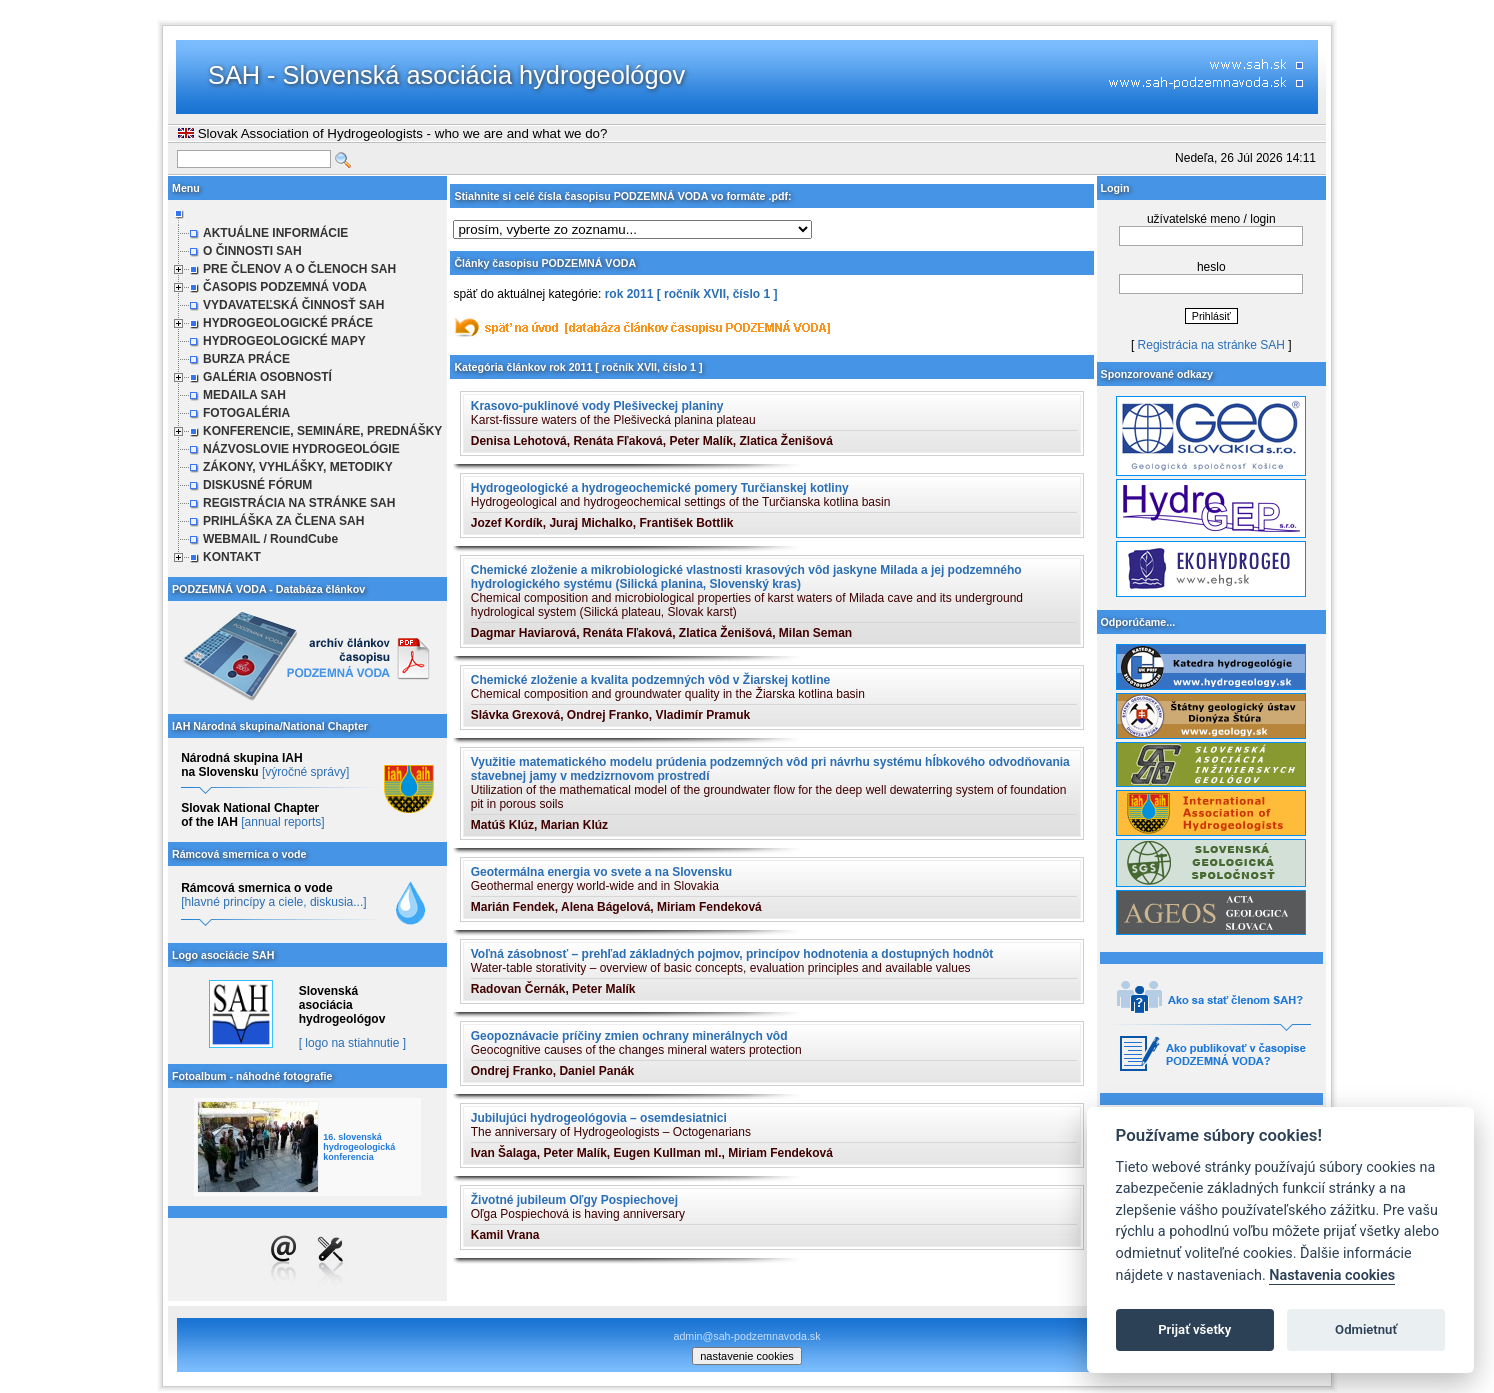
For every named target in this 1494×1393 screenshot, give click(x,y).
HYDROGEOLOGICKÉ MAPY (284, 341)
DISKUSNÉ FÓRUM (257, 485)
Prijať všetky (1194, 1329)
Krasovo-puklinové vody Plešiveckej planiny (597, 406)
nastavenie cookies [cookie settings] (747, 1356)
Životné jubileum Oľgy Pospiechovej (574, 1200)
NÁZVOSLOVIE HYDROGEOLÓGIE (301, 449)
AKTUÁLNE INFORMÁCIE (275, 233)
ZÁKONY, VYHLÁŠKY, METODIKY (298, 467)
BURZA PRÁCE (246, 359)
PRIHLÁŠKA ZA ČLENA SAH (283, 521)
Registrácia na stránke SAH (1211, 345)
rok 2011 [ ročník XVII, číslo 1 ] (691, 294)
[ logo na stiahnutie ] (352, 1043)
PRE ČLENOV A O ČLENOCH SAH (299, 269)
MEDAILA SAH (244, 395)
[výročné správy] (305, 772)
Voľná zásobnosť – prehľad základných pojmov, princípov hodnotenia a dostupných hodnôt (732, 954)
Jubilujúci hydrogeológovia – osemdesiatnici (599, 1118)
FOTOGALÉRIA (246, 413)
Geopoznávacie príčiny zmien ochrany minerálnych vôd (629, 1036)
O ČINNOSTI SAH (252, 251)
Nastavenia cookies (1332, 1275)
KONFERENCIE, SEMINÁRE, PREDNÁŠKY (322, 431)
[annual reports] (282, 822)
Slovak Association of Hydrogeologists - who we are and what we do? (392, 133)
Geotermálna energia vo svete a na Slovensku (601, 872)
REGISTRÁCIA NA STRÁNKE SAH (299, 503)
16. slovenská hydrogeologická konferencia (359, 1147)
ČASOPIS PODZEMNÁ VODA (285, 287)
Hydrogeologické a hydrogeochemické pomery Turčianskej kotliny (660, 488)
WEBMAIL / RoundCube (270, 539)
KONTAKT (232, 557)
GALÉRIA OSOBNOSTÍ (267, 377)
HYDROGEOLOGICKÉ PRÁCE (288, 323)
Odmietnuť (1366, 1329)
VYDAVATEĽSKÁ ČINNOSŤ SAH (293, 305)
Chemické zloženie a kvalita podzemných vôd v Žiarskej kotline (650, 680)
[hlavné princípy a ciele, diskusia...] (273, 902)
